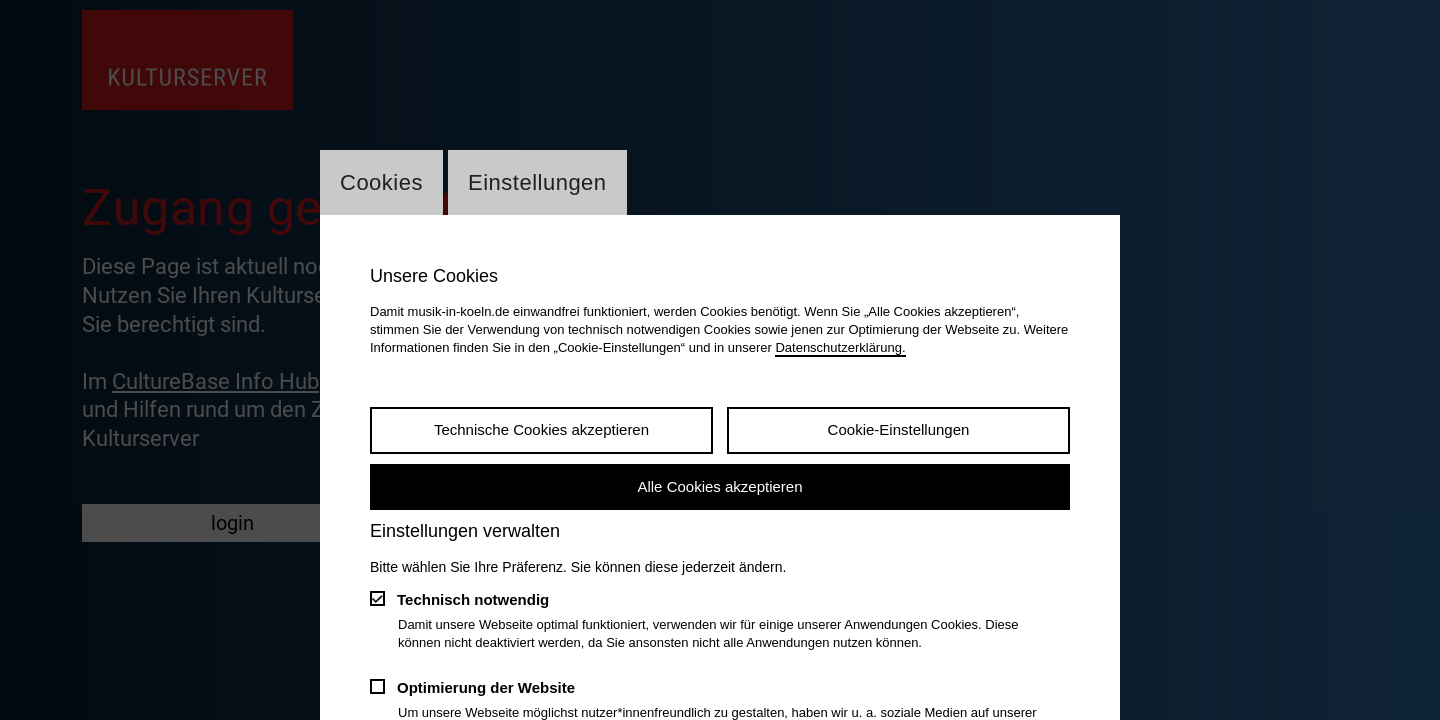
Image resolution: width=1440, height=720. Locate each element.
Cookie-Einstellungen (899, 429)
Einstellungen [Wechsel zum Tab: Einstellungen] (537, 182)
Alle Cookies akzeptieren (719, 486)
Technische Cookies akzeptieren (541, 429)
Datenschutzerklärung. (840, 347)
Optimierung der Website (486, 687)
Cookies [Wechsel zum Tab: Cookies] (381, 182)
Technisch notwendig (473, 599)
